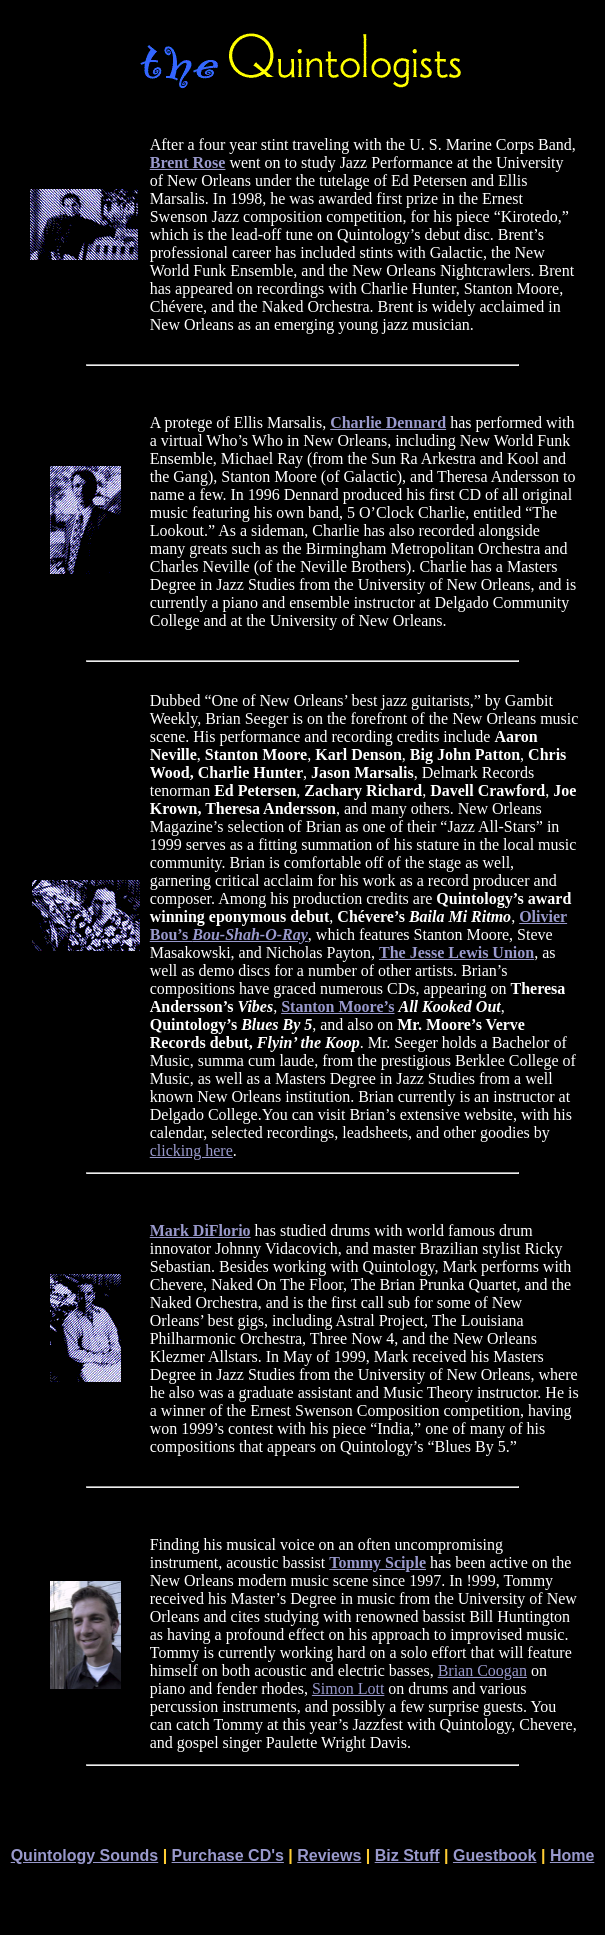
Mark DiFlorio (200, 1230)
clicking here (191, 1150)
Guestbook (495, 1855)
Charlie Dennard (388, 422)
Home (572, 1855)
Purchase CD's (228, 1855)
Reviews (329, 1855)
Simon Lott (348, 1688)
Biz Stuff (407, 1855)
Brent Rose (188, 162)
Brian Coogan (482, 1670)
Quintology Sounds (85, 1855)
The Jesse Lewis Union (456, 952)
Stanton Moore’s (337, 1006)
